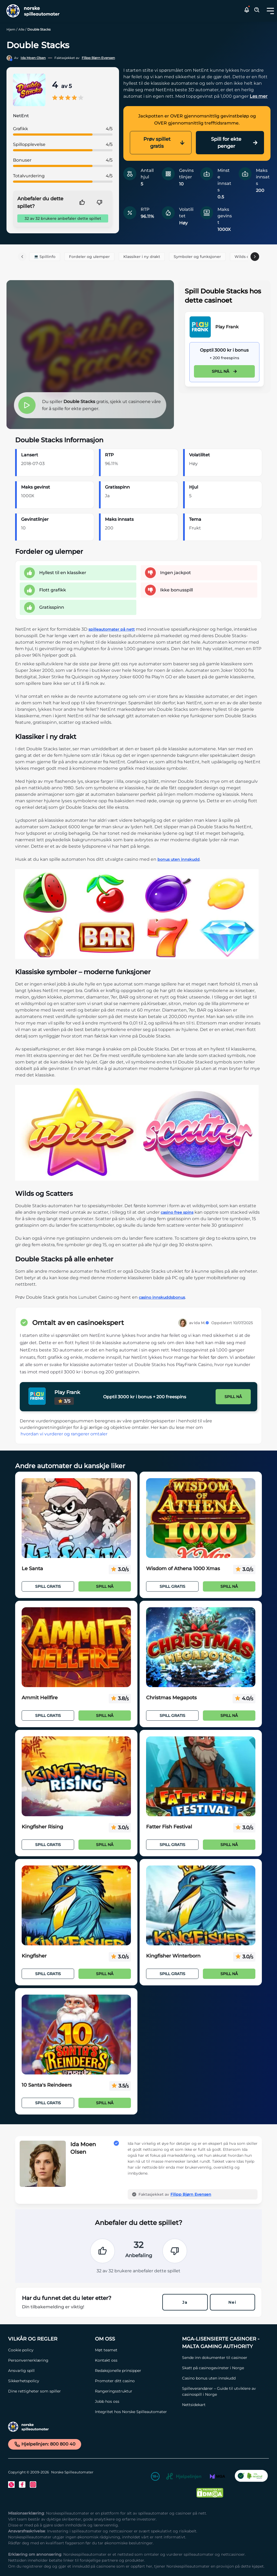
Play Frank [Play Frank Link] (227, 326)
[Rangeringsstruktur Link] (135, 2391)
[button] (270, 11)
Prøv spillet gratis (164, 142)
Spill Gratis (48, 1586)
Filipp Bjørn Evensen (98, 58)
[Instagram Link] (33, 2484)
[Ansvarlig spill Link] (49, 2371)
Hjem (10, 29)
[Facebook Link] (22, 2484)
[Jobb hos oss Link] (135, 2401)
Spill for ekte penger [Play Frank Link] (234, 142)
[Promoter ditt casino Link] (135, 2381)
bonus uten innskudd (178, 859)
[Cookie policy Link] (49, 2350)
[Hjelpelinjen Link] (183, 2477)
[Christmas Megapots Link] (200, 1647)
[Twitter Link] (11, 2484)
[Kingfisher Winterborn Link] (200, 1905)
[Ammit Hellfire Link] (76, 1647)
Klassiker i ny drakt (141, 256)
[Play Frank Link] (200, 327)
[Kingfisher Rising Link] (76, 1776)
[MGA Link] (217, 2477)
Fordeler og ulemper (89, 256)
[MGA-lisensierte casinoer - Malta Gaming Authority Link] (222, 2342)
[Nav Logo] (31, 11)
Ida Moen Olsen (33, 58)
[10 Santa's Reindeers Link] (76, 2035)
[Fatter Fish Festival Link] (200, 1776)
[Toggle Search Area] (256, 11)
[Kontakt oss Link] (135, 2360)
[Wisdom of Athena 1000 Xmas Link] (200, 1518)
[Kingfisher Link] (76, 1905)
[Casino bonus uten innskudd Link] (222, 2378)
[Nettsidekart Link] (222, 2405)
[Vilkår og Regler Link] (49, 2339)
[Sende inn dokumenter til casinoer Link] (222, 2358)
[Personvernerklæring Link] (49, 2360)
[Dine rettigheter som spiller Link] (49, 2391)
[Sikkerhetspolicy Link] (49, 2381)
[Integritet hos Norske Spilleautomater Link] (135, 2412)
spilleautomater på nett (111, 629)
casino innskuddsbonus (162, 1297)
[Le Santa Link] (76, 1518)
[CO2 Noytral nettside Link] (251, 2477)
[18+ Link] (155, 2477)
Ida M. (201, 1322)
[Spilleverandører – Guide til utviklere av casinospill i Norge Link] (222, 2391)
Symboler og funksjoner (197, 256)
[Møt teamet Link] (135, 2350)
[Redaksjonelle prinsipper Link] (135, 2371)
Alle (21, 29)
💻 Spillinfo (44, 256)
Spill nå (224, 371)
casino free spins (177, 1212)
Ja (184, 2302)
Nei (232, 2302)
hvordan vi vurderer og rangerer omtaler (64, 1433)
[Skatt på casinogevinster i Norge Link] (222, 2368)
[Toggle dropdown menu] (270, 11)
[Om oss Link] (135, 2339)
